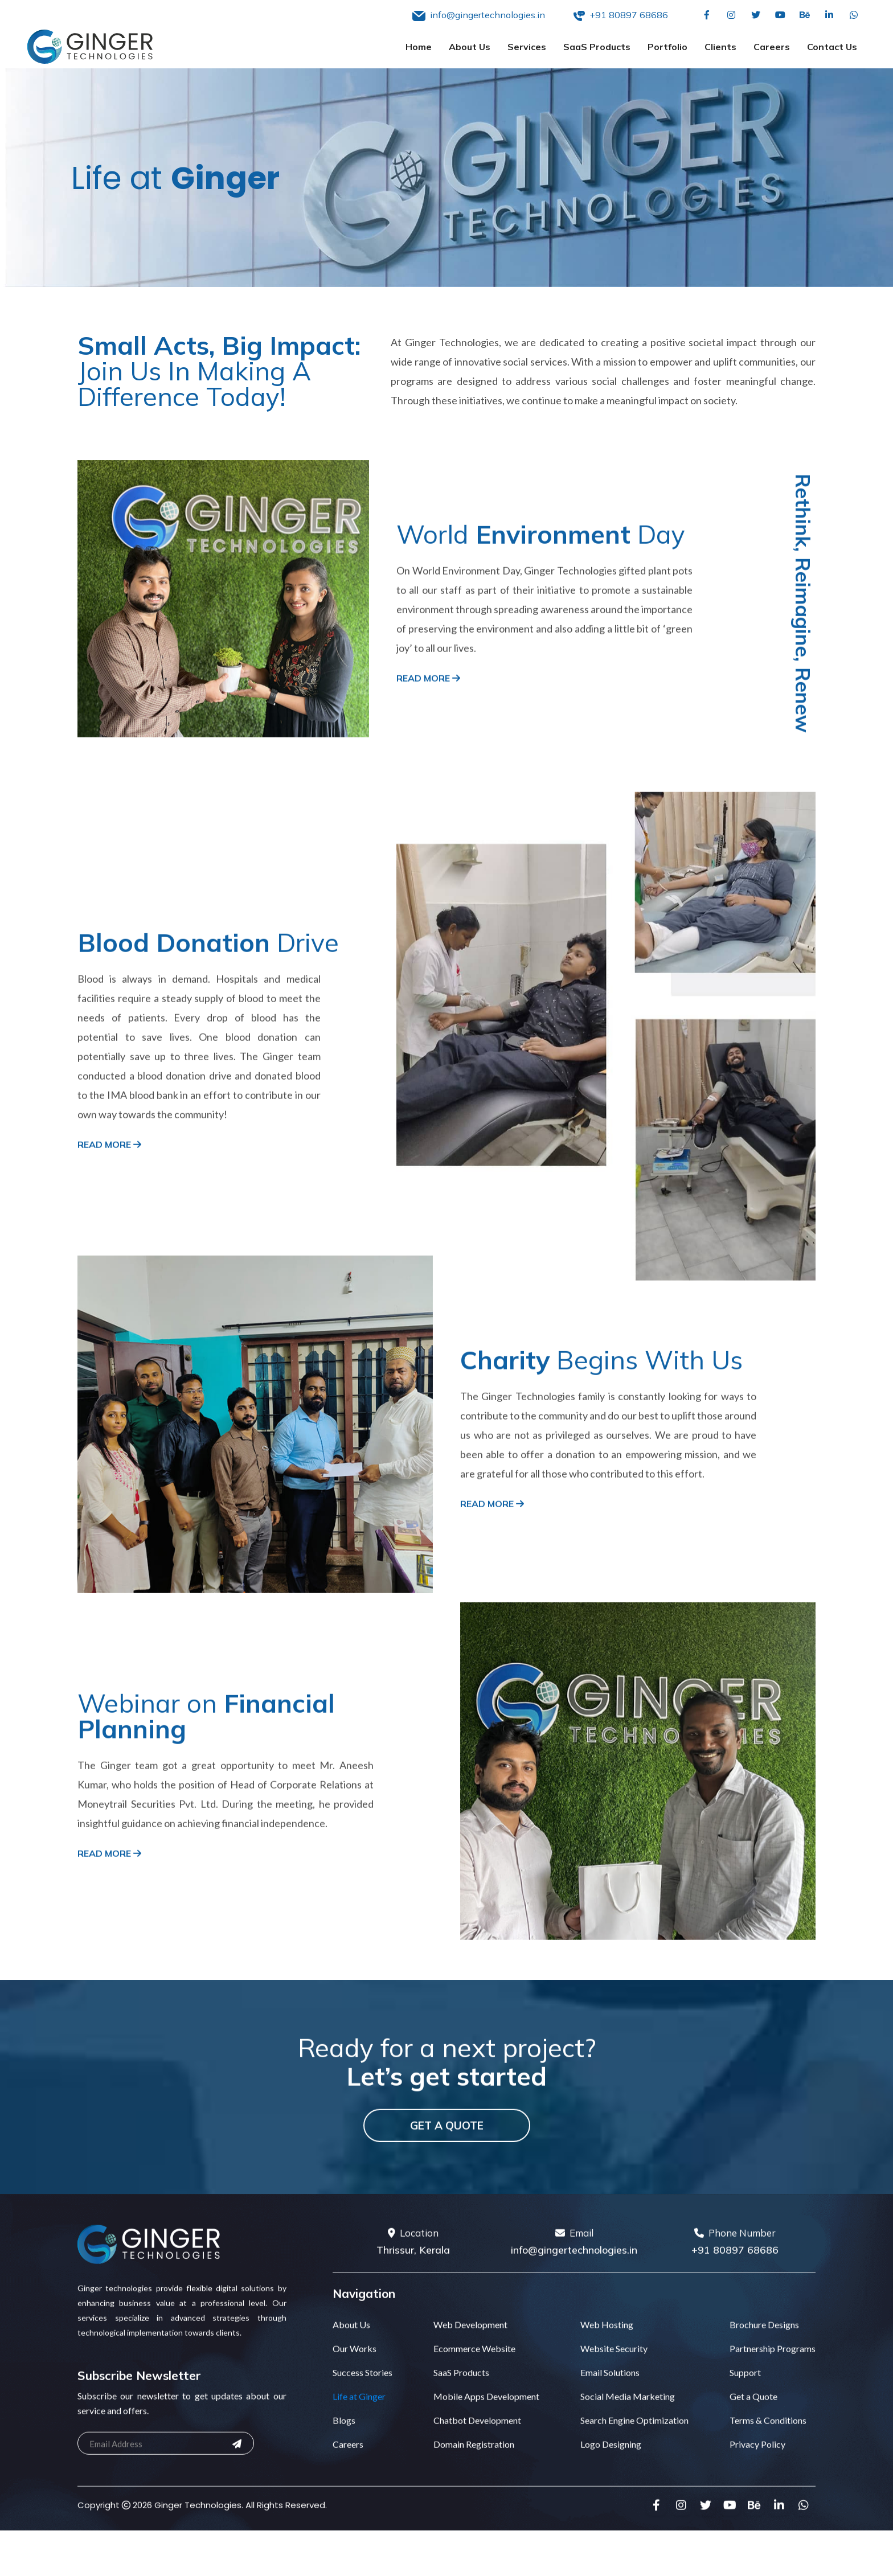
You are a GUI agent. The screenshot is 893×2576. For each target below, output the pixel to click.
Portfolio (667, 46)
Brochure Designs (764, 2381)
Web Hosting (606, 2381)
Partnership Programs (773, 2404)
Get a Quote (447, 2182)
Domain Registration (473, 2500)
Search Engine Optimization (634, 2476)
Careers (771, 46)
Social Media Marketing (627, 2452)
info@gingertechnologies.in (574, 2306)
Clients (720, 46)
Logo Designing (610, 2500)
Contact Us (832, 46)
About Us (469, 46)
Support (745, 2428)
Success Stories (362, 2428)
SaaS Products (596, 46)
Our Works (354, 2404)
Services (526, 46)
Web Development (470, 2381)
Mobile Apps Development (486, 2452)
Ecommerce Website (474, 2404)
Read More (428, 734)
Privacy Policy (757, 2500)
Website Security (614, 2404)
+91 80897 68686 (735, 2306)
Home (418, 46)
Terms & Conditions (768, 2476)
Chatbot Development (477, 2476)
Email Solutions (610, 2428)
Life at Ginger (359, 2452)
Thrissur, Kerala (413, 2306)
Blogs (344, 2476)
